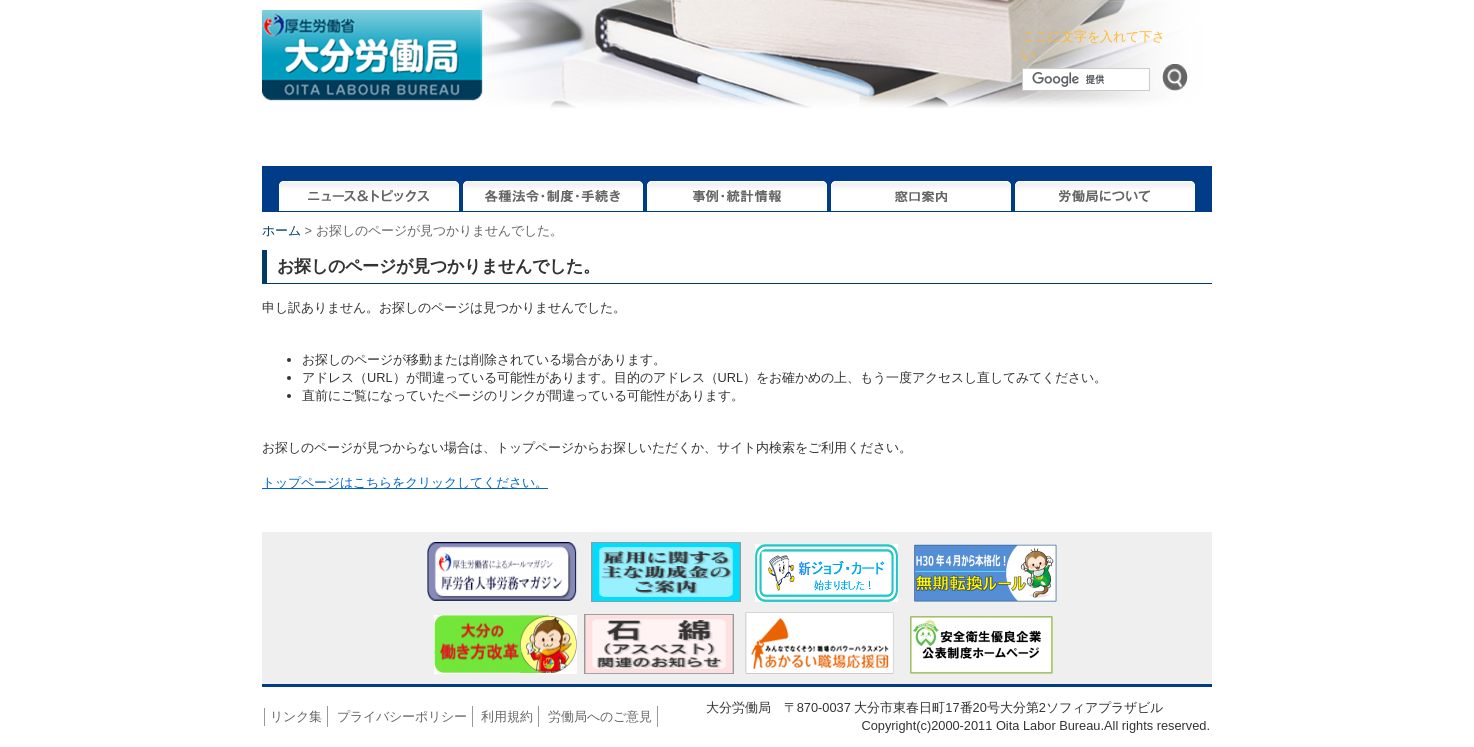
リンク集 (296, 716)
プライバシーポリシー (402, 716)
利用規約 (507, 716)
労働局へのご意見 (600, 716)
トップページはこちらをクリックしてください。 (405, 482)
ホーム (281, 230)
